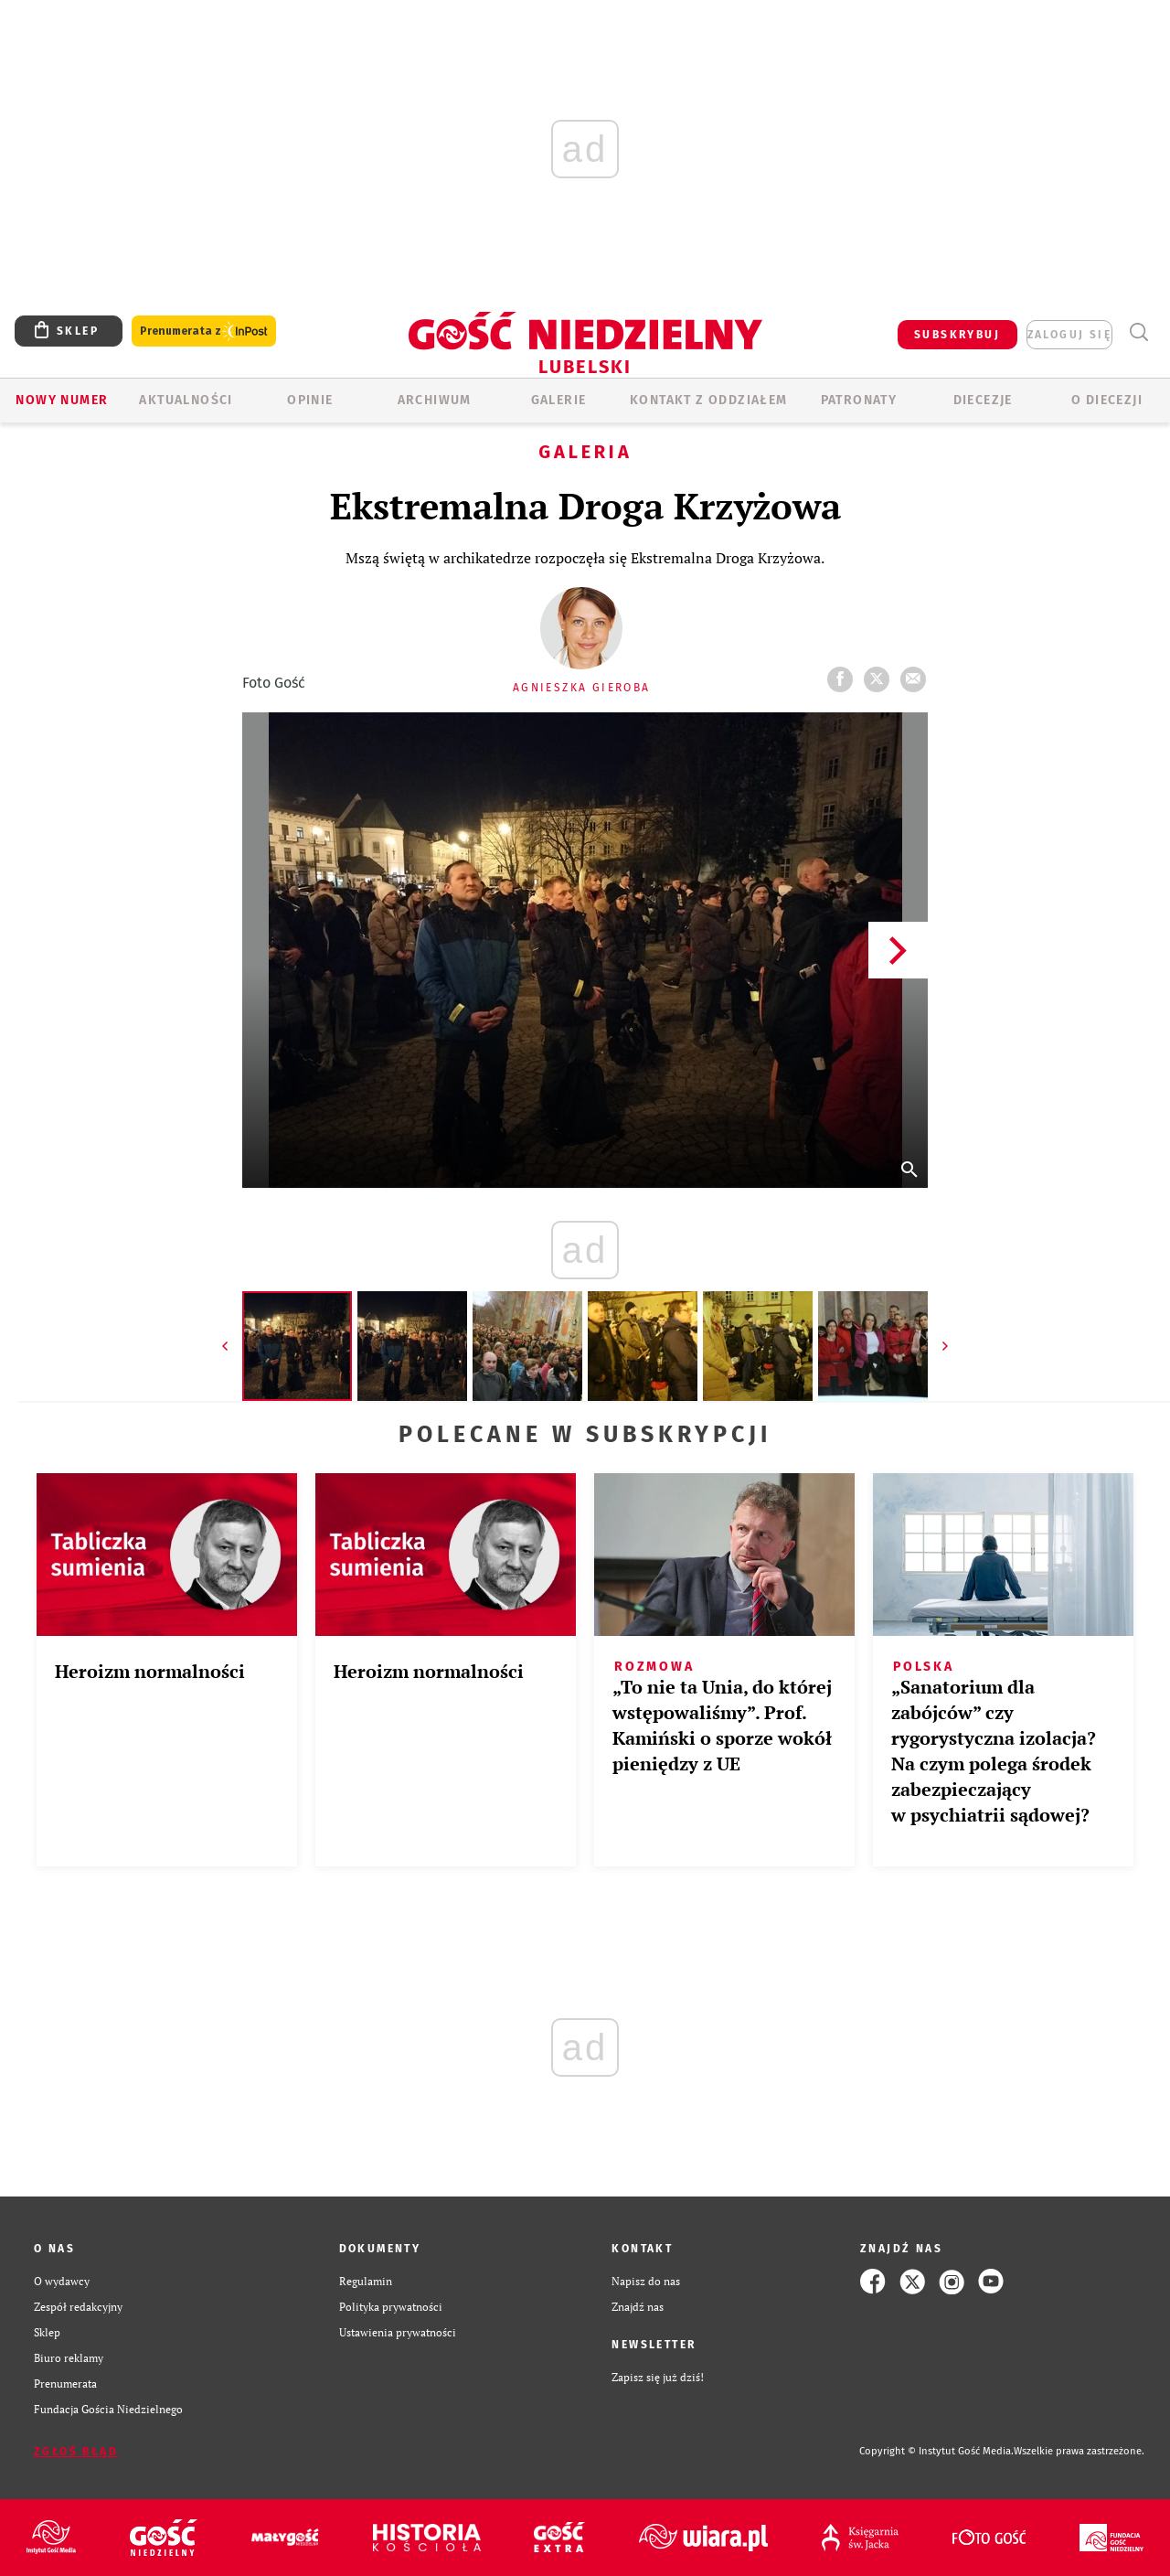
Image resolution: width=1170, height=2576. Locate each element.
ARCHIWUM (435, 400)
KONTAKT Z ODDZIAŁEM (709, 400)
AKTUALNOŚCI (185, 400)
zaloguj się (1069, 334)
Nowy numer (62, 400)
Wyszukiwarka (1138, 332)
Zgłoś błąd (76, 2451)
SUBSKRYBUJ (957, 334)
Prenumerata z (204, 331)
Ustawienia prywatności (397, 2332)
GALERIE (559, 400)
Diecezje (983, 400)
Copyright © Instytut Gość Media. (936, 2451)
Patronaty (859, 400)
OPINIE (310, 400)
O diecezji (1107, 400)
